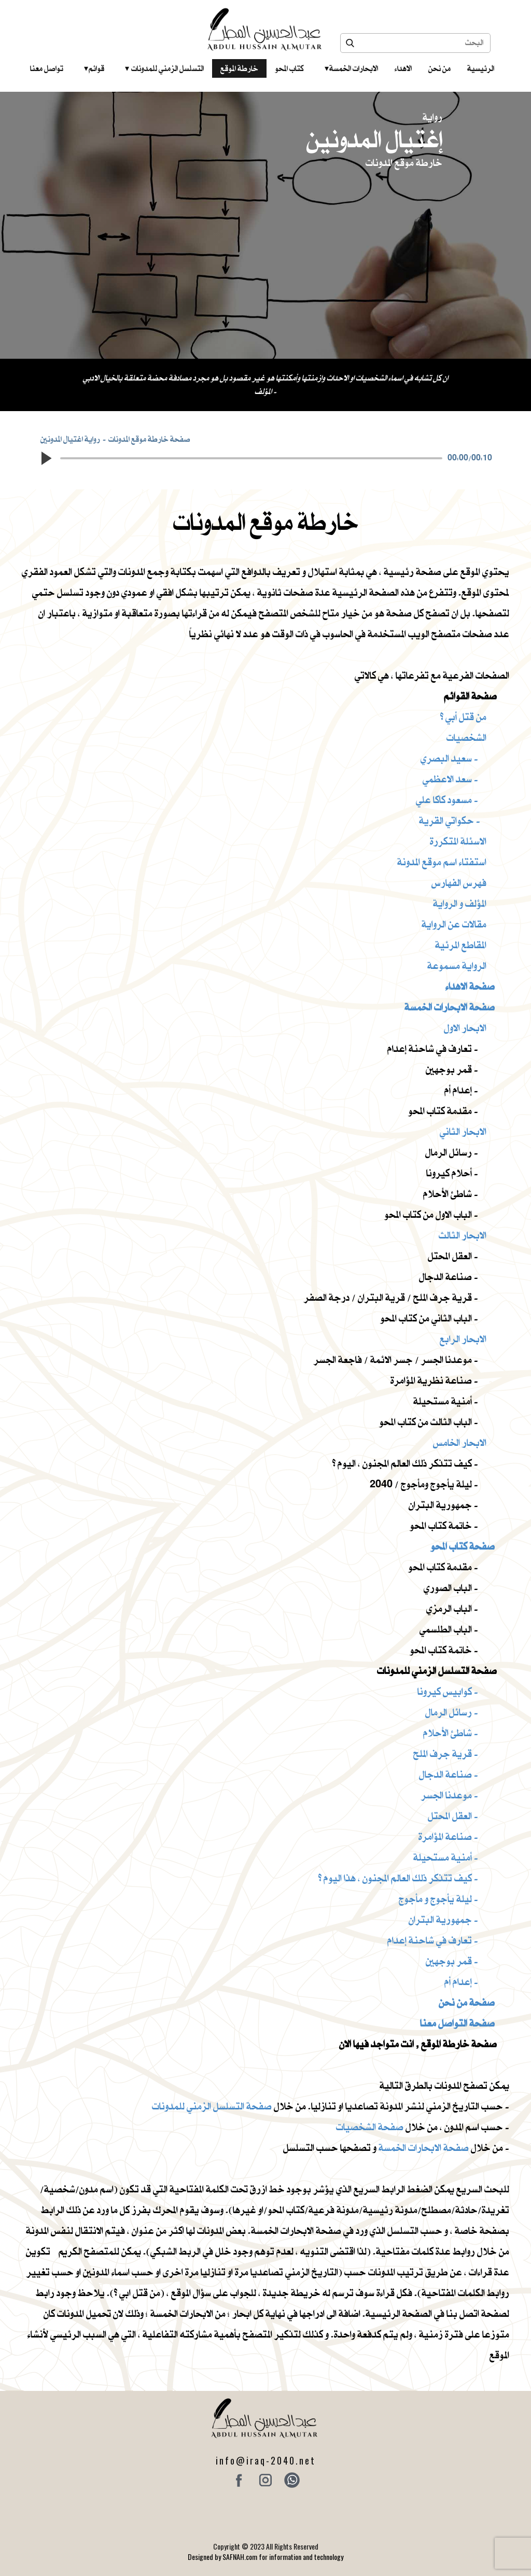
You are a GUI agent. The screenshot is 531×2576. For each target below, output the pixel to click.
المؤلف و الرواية (459, 903)
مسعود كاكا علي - (447, 799)
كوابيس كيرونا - (447, 1691)
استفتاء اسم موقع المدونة (441, 862)
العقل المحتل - (453, 1816)
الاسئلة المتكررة (458, 841)
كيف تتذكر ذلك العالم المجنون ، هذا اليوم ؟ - (398, 1878)
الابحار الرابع (463, 1339)
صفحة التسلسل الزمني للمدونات (212, 2106)
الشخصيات (466, 737)
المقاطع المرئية (460, 945)
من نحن (439, 68)
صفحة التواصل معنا (457, 2023)
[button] (45, 458)
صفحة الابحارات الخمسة (449, 1007)
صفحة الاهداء (470, 986)
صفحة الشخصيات (369, 2127)
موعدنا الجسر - (449, 1795)
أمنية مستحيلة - (445, 1857)
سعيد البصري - (449, 758)
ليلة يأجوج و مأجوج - (438, 1899)
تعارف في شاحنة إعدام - (432, 1940)
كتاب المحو (289, 68)
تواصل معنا (46, 68)
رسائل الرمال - (451, 1712)
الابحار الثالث (462, 1235)
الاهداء (403, 68)
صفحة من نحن (467, 2002)
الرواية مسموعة (456, 965)
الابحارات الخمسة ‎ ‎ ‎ (351, 68)
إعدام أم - (461, 1981)
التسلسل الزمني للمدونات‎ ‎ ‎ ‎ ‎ (164, 68)
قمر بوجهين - (452, 1961)
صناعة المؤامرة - (448, 1836)
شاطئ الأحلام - (450, 1733)
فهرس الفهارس (458, 882)
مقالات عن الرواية (454, 924)
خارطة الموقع (239, 68)
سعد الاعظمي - (450, 779)
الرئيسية (480, 68)
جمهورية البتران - (443, 1919)
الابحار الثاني (463, 1131)
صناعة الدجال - (448, 1774)
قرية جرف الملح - (445, 1753)
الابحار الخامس (459, 1442)
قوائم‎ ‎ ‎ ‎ (94, 68)
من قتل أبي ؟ (463, 717)
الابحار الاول (465, 1028)
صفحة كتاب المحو (462, 1546)
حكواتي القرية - (449, 820)
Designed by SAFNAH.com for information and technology (265, 2556)
